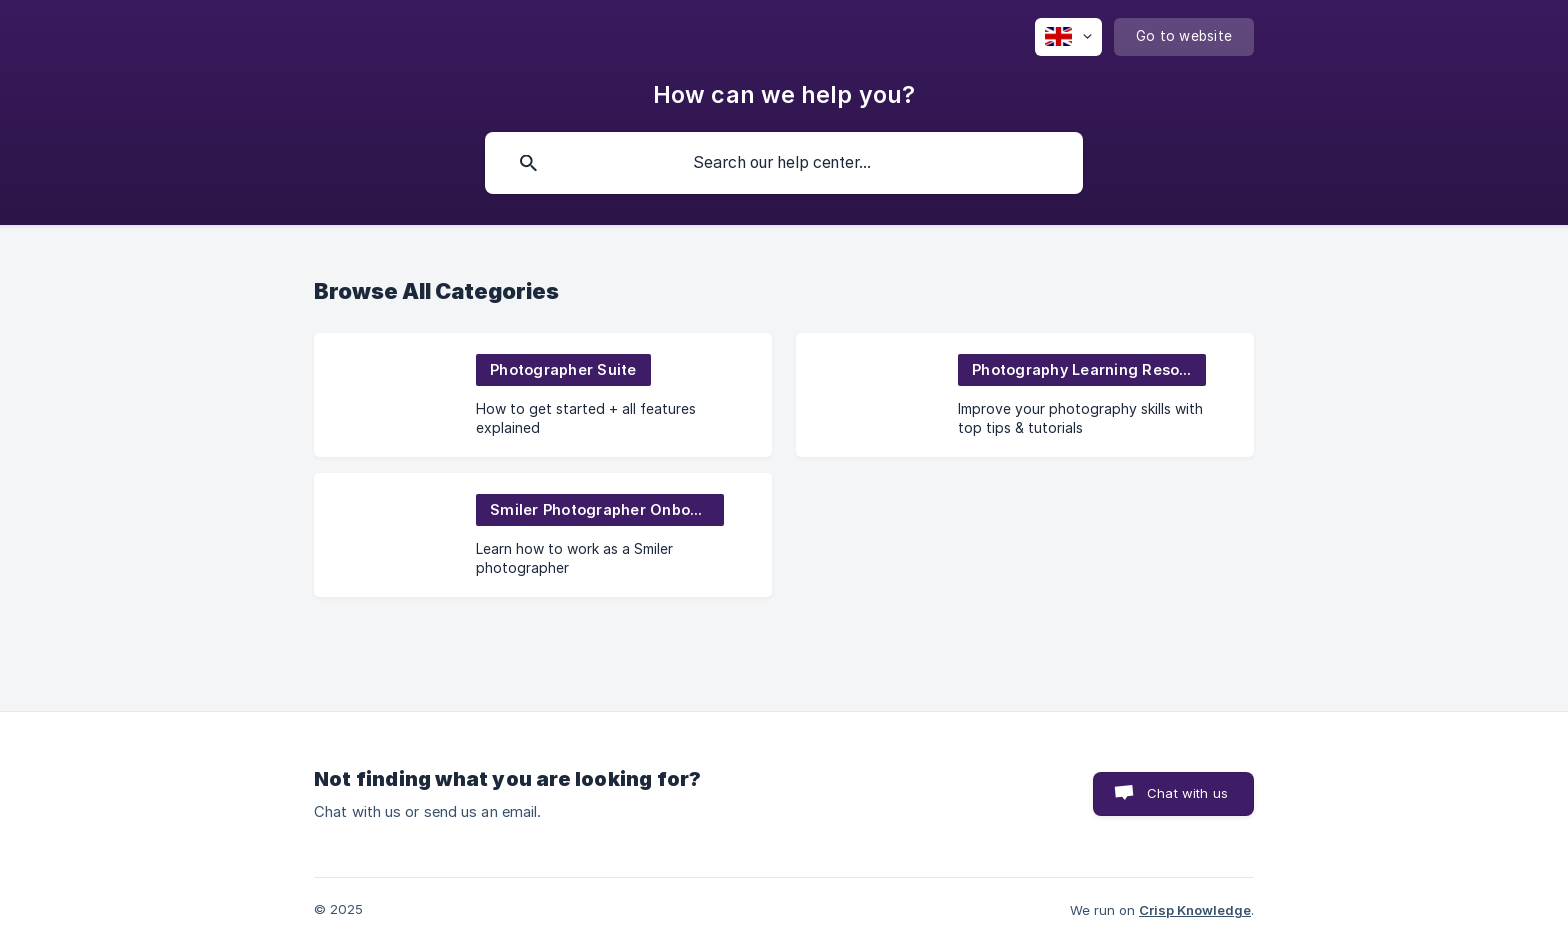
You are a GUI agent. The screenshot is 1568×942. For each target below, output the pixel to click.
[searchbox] (784, 163)
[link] (543, 395)
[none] (1068, 37)
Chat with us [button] (1187, 793)
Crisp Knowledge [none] (1195, 910)
